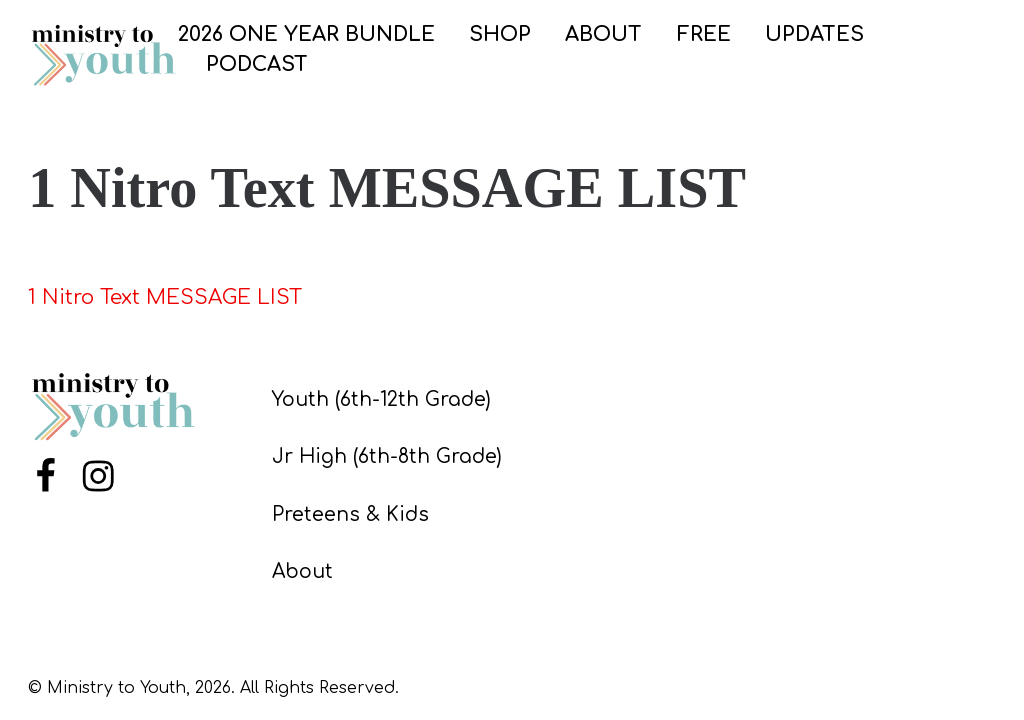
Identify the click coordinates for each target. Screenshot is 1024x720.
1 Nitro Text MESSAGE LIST (165, 297)
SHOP (500, 34)
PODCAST (257, 64)
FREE (704, 34)
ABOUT (603, 34)
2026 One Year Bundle (306, 34)
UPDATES (814, 34)
